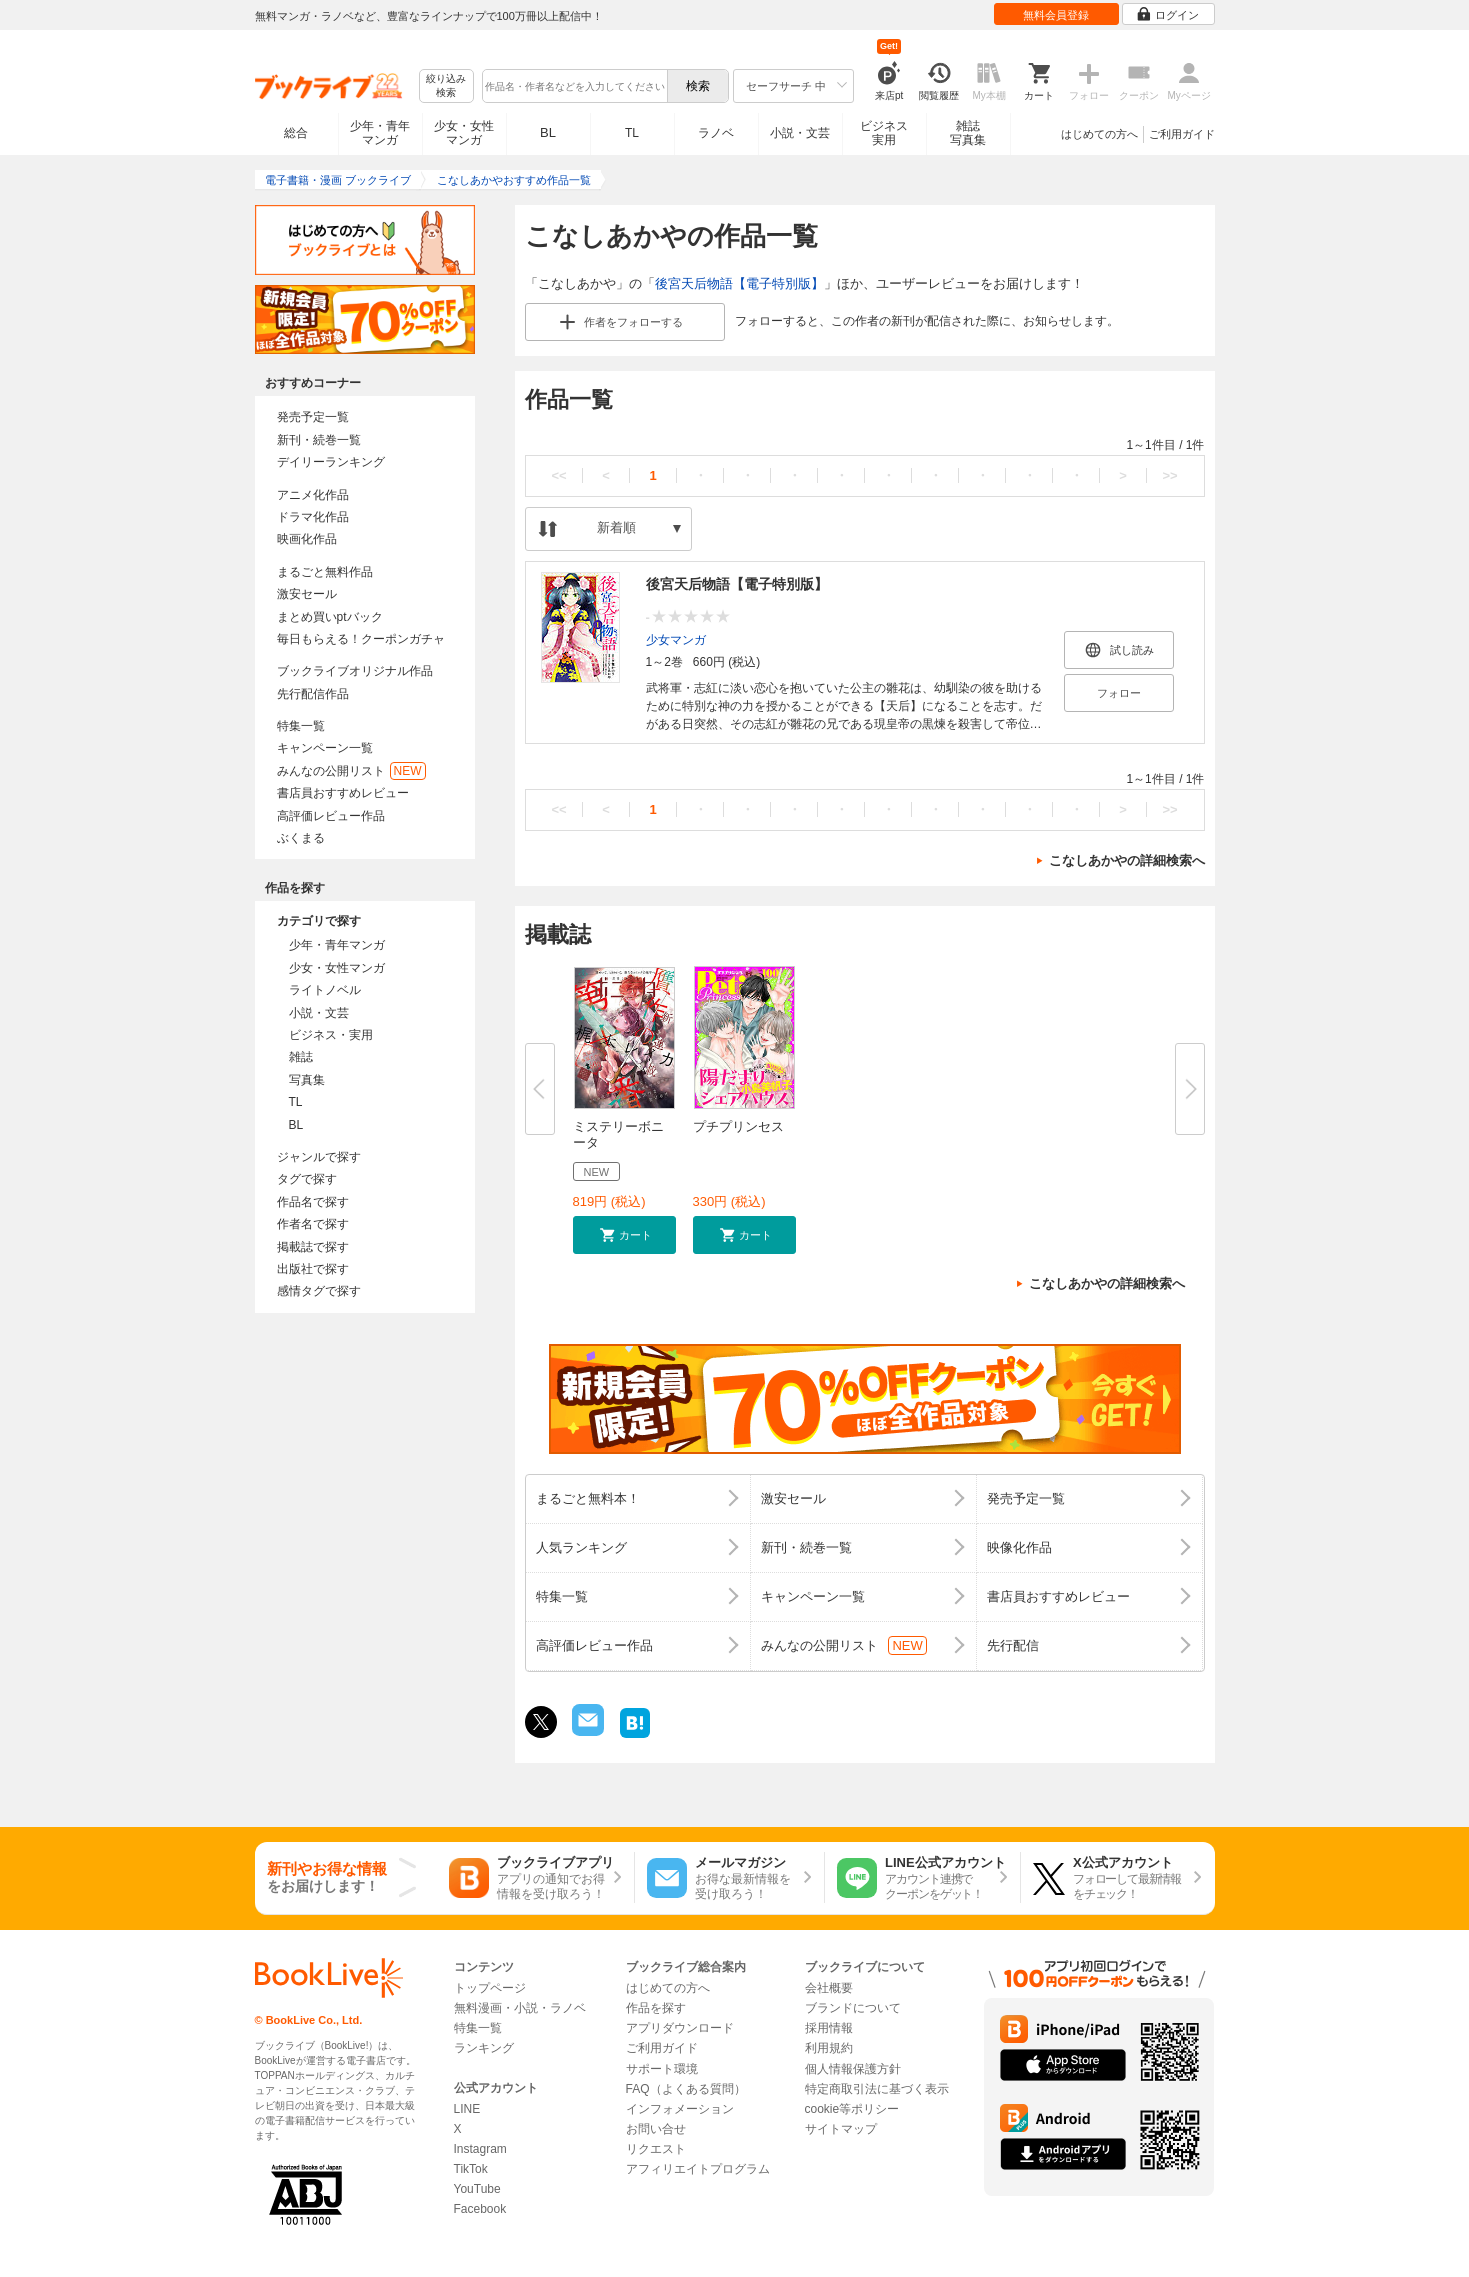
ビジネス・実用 (331, 1035)
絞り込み (446, 86)
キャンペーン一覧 (325, 748)
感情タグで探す (319, 1291)
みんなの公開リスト (351, 771)
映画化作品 (307, 539)
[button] (624, 1235)
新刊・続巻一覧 (319, 440)
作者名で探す (313, 1224)
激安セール (307, 594)
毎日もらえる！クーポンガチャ (361, 639)
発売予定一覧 (313, 417)
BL (548, 132)
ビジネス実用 (884, 133)
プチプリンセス (738, 1126)
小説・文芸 (800, 133)
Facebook (480, 2209)
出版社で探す (313, 1269)
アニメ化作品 (313, 495)
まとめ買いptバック (330, 617)
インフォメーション (680, 2109)
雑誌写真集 (968, 133)
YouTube (477, 2189)
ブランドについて (853, 2008)
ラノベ (716, 133)
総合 (296, 133)
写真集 (307, 1080)
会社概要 (829, 1988)
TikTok (471, 2169)
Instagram (480, 2149)
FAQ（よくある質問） (686, 2089)
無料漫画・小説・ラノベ (520, 2008)
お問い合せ (656, 2129)
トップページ (490, 1988)
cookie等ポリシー (852, 2109)
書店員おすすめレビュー (343, 793)
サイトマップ (841, 2129)
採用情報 (829, 2028)
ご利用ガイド (1182, 134)
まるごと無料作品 (325, 572)
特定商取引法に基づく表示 (877, 2089)
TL (632, 133)
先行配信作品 (313, 694)
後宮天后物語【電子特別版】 (739, 283)
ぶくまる (301, 838)
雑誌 (301, 1057)
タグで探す (307, 1179)
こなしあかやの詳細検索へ (1127, 860)
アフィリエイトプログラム (698, 2169)
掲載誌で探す (313, 1247)
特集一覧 (301, 726)
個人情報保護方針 (853, 2069)
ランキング (484, 2048)
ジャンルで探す (319, 1157)
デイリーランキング (331, 462)
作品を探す (656, 2008)
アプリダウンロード (680, 2028)
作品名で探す (313, 1202)
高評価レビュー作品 (331, 816)
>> (1169, 475)
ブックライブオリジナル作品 (355, 671)
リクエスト (656, 2149)
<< (558, 475)
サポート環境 (662, 2069)
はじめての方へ (1099, 134)
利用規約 (829, 2048)
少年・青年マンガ (380, 133)
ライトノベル (325, 990)
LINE (467, 2109)
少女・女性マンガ (464, 133)
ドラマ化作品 (313, 517)
